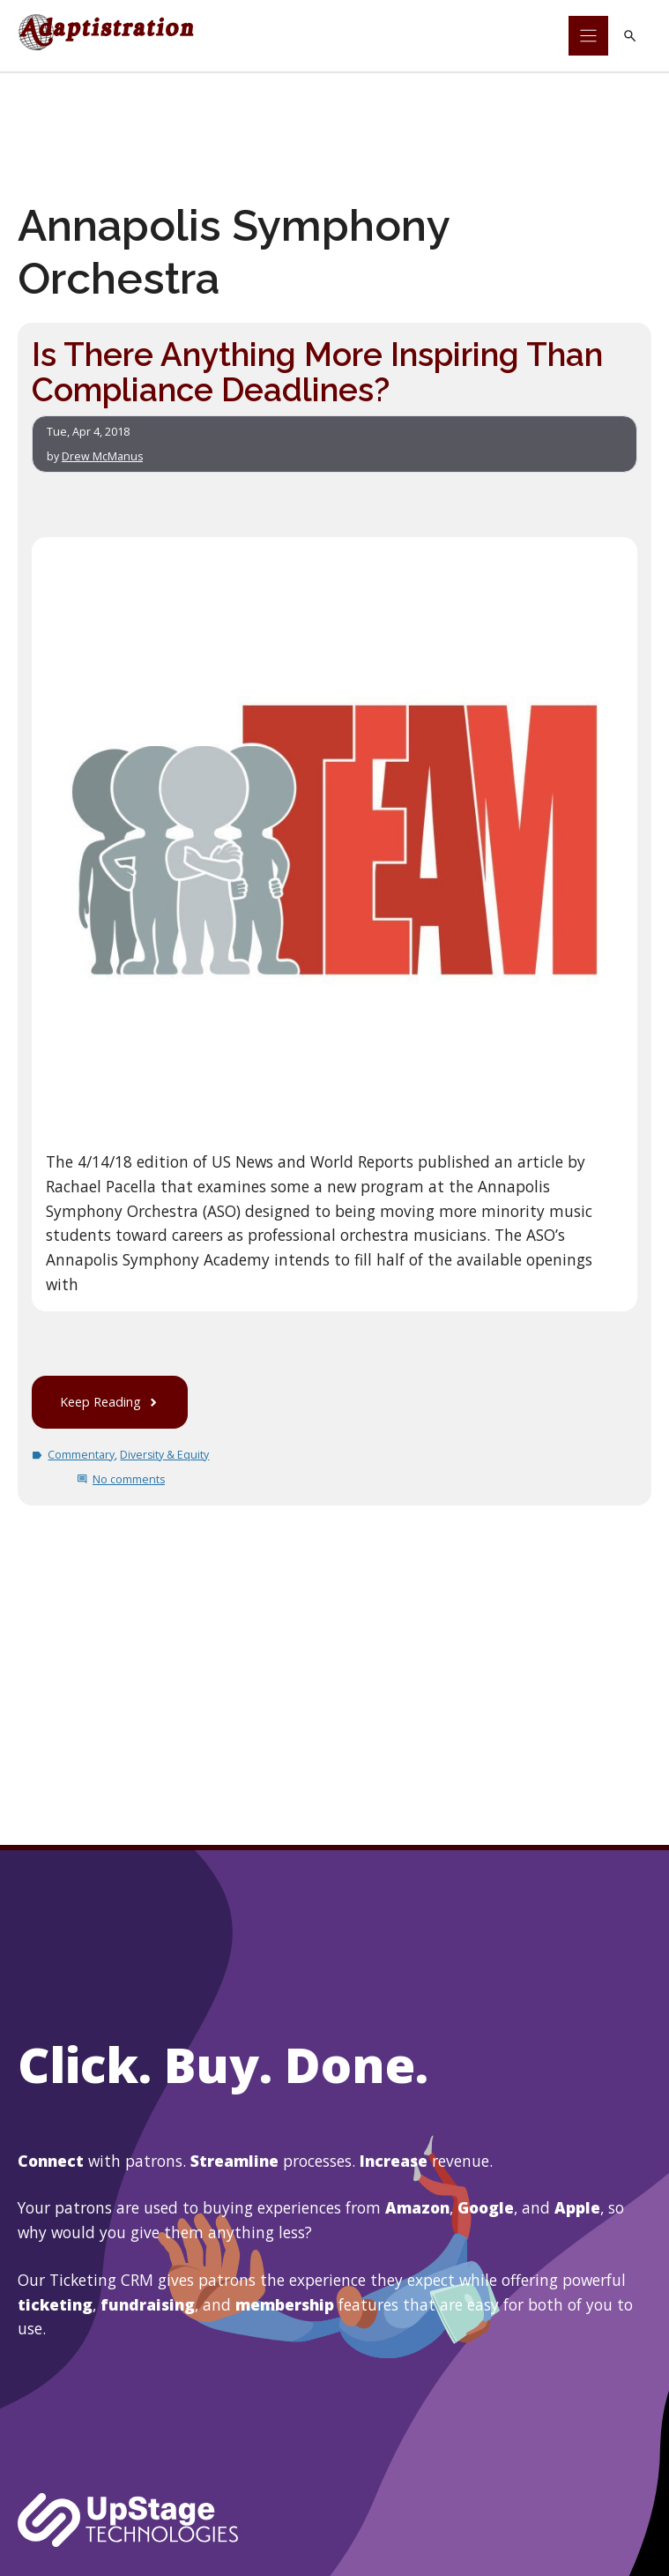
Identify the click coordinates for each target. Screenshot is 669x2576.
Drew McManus (103, 455)
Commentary (81, 1453)
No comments (129, 1478)
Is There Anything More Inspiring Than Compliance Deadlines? (319, 372)
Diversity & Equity (166, 1453)
